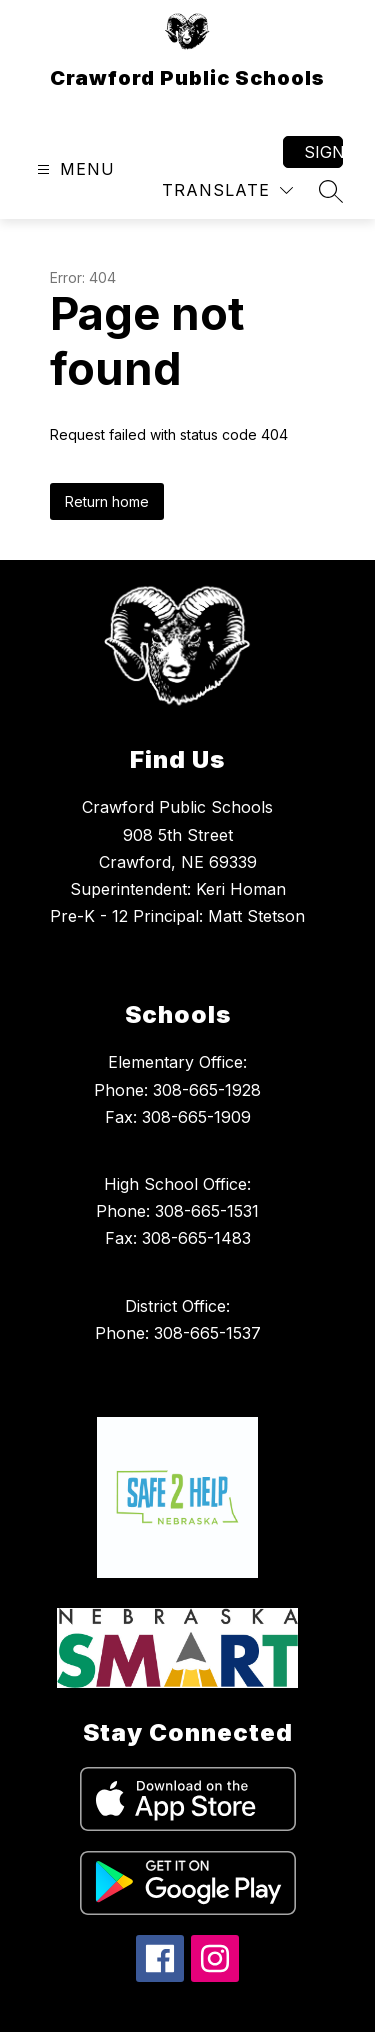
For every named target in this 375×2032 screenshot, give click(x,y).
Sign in (323, 152)
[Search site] (331, 191)
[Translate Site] (227, 190)
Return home (107, 501)
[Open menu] (73, 169)
